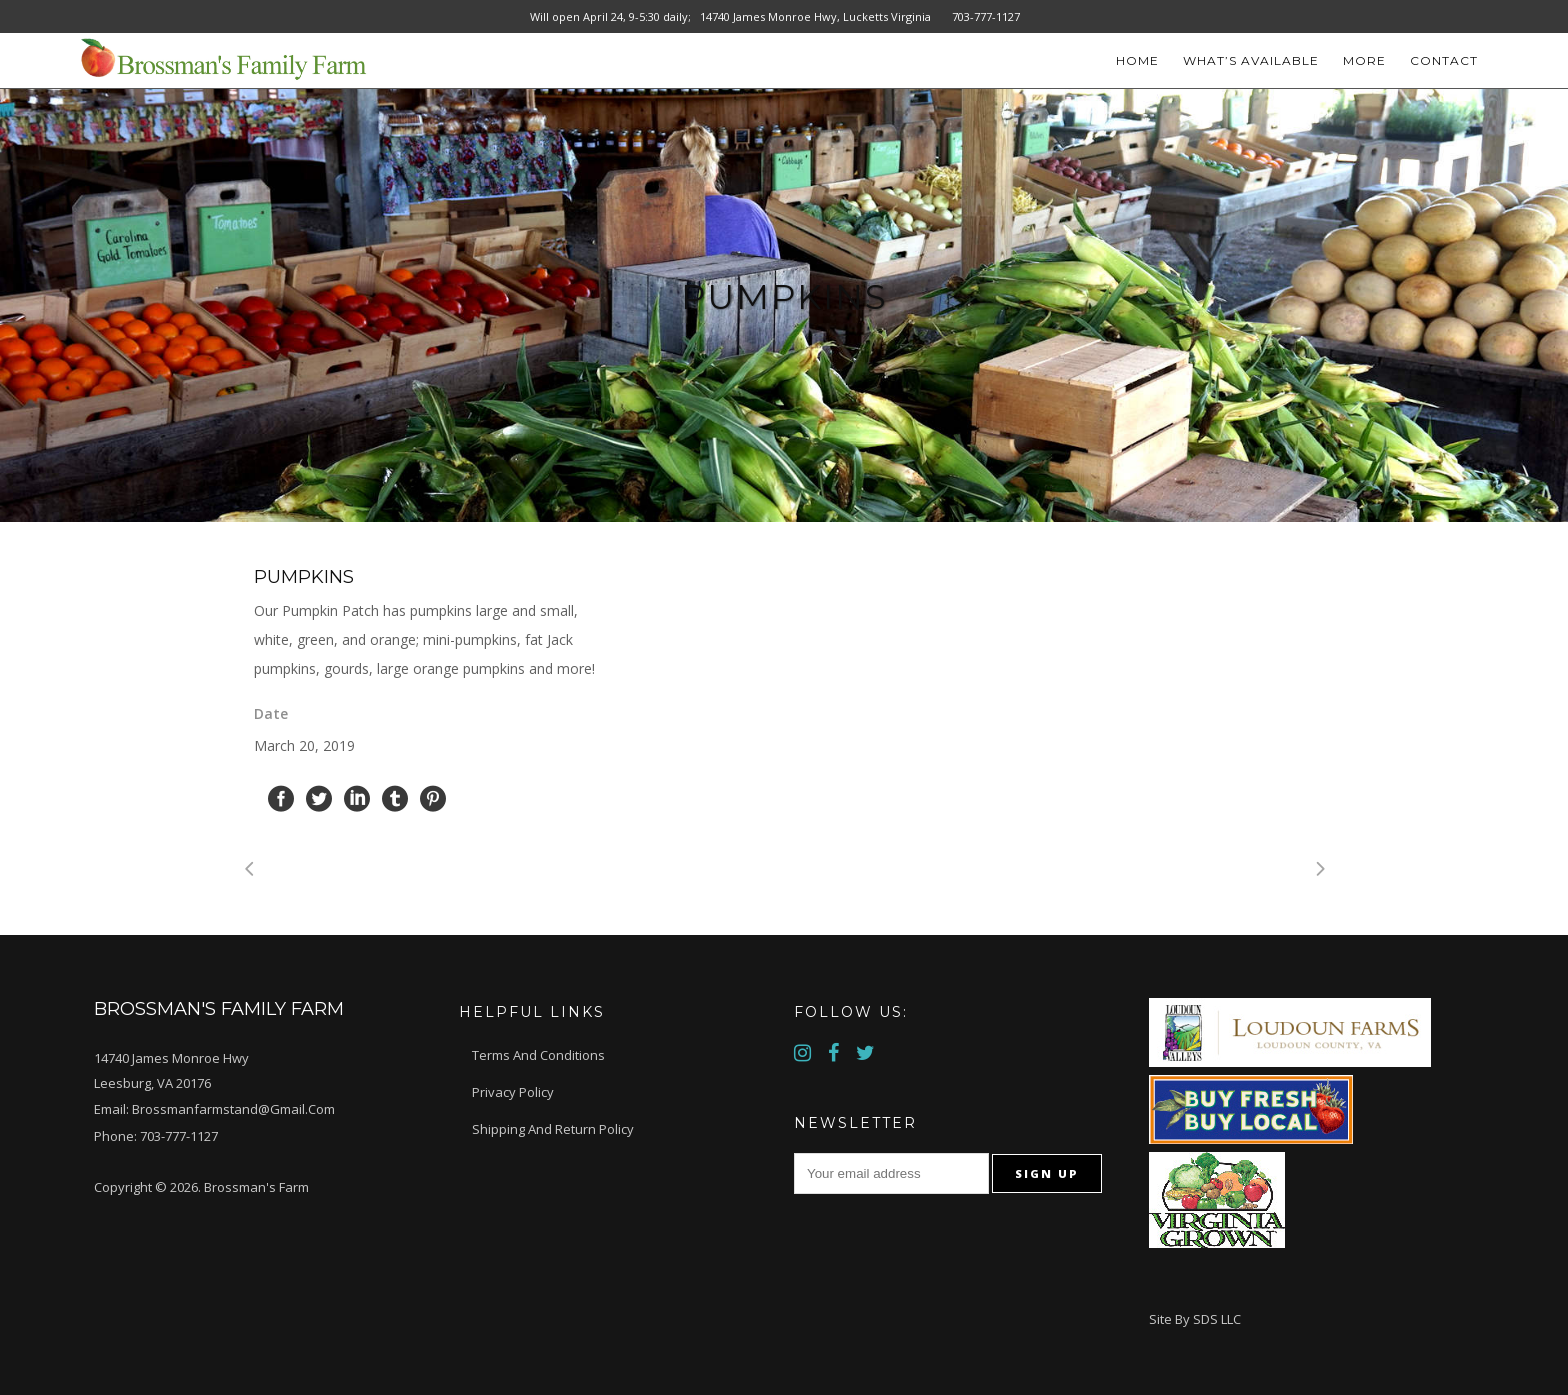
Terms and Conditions (538, 1055)
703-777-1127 (179, 1136)
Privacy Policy (513, 1092)
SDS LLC (1217, 1319)
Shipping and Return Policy (553, 1129)
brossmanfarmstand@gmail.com (233, 1109)
